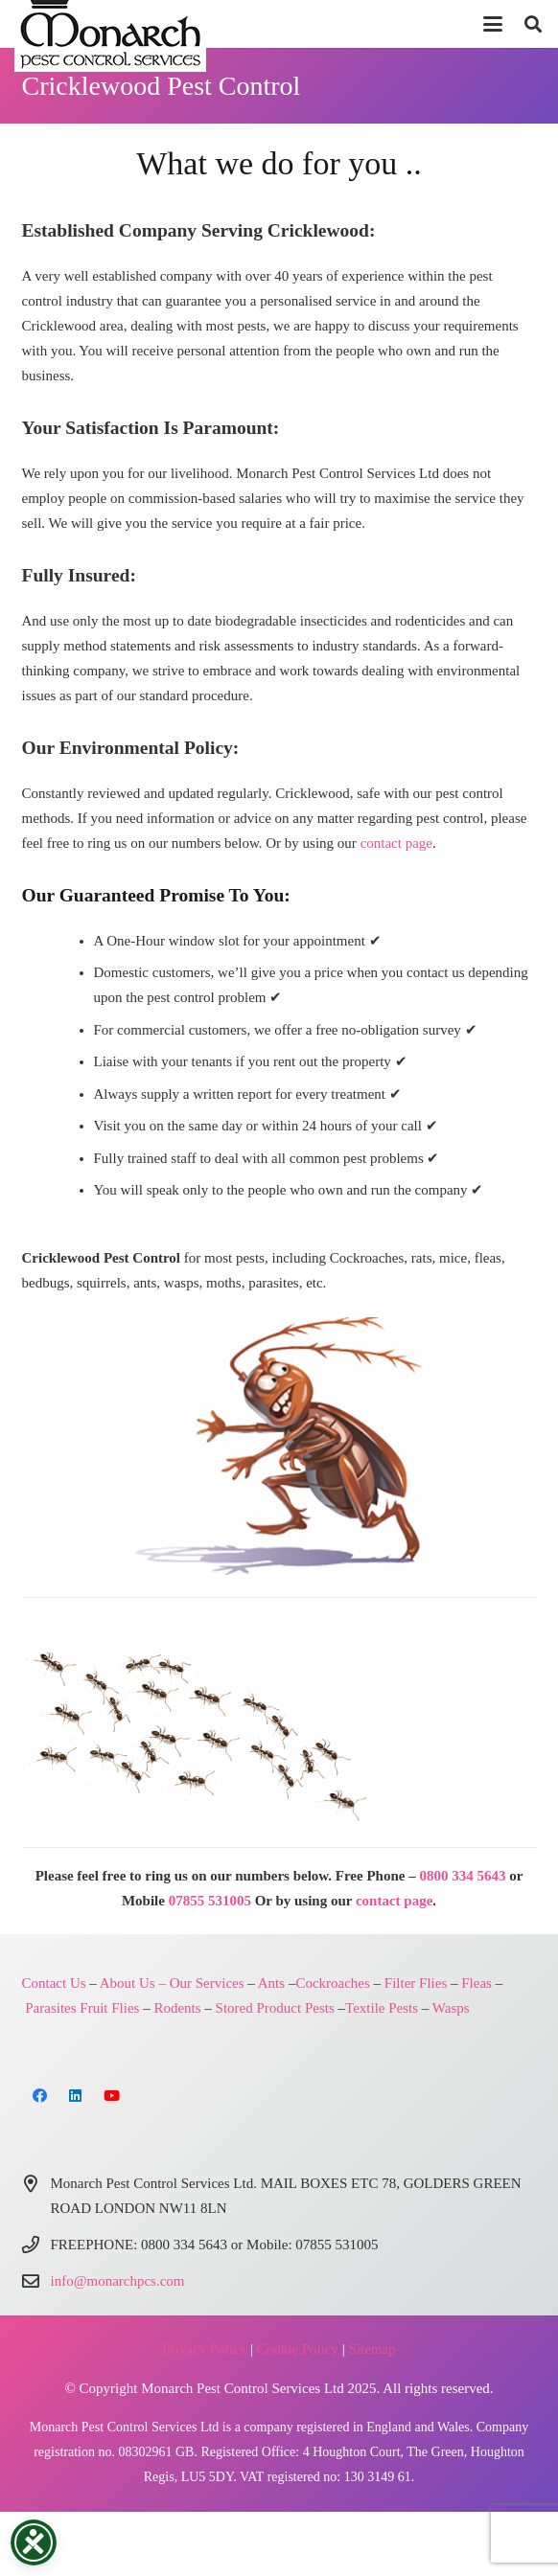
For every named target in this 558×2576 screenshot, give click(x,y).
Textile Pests (381, 2008)
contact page (396, 843)
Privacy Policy (204, 2349)
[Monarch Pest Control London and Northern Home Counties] (279, 1446)
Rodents (176, 2008)
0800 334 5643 (462, 1875)
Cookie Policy (297, 2349)
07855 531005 (210, 1900)
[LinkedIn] (76, 2096)
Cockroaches (332, 1983)
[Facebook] (40, 2096)
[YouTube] (112, 2096)
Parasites (50, 2008)
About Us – (133, 1983)
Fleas (476, 1983)
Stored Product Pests (275, 2008)
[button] (493, 24)
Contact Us (54, 1983)
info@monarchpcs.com (118, 2281)
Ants (271, 1983)
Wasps (451, 2008)
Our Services (207, 1983)
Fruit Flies (109, 2008)
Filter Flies (415, 1983)
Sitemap (372, 2349)
